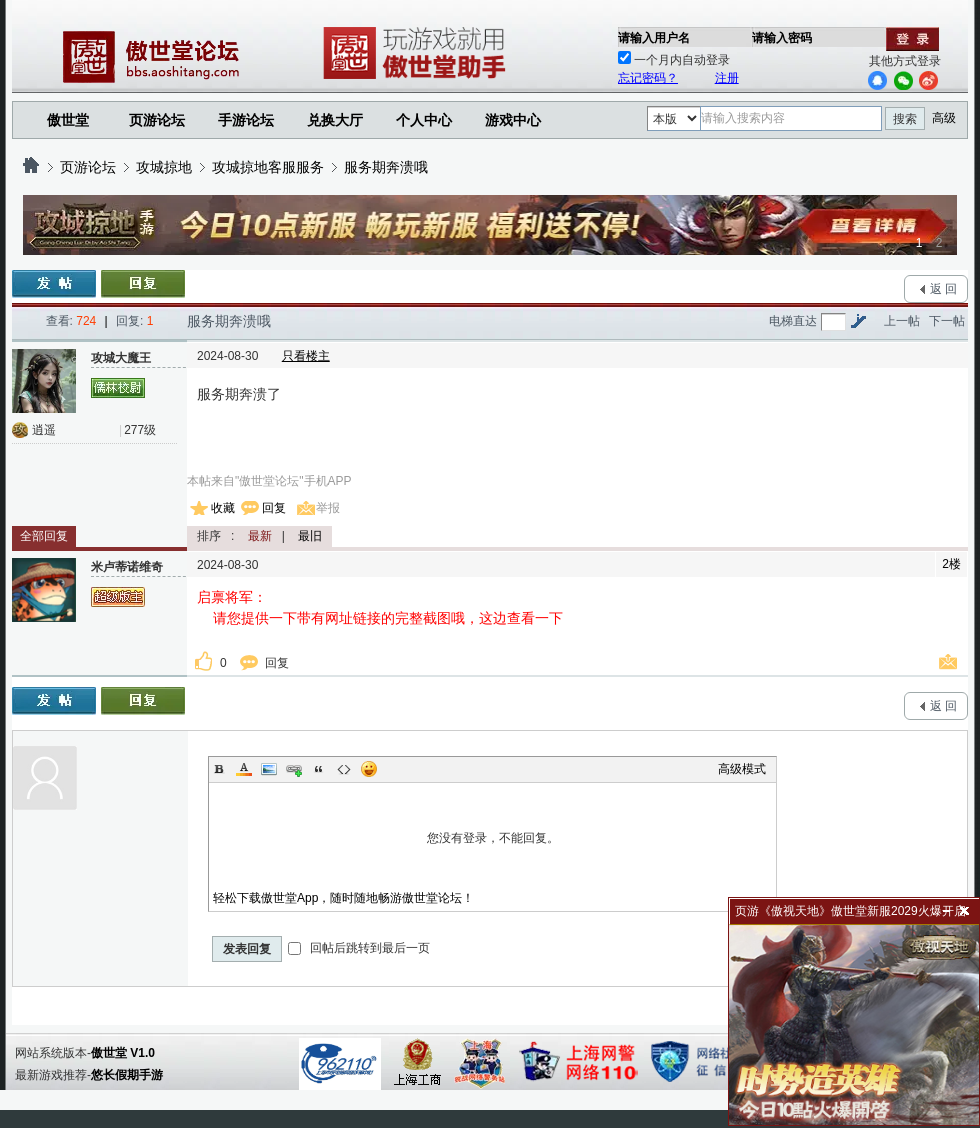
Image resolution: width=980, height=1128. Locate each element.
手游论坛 (246, 120)
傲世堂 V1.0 (123, 1053)
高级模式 (742, 769)
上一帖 (902, 321)
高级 (944, 118)
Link (294, 769)
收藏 (223, 508)
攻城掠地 (164, 167)
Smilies (369, 769)
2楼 (951, 564)
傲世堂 (68, 120)
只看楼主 (306, 356)
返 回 (943, 289)
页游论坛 (157, 120)
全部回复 (44, 536)
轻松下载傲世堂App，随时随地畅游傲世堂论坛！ (343, 898)
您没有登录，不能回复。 (492, 838)
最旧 (310, 536)
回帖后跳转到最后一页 (358, 948)
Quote (319, 769)
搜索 (905, 119)
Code (344, 769)
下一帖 (947, 321)
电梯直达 (793, 321)
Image (269, 769)
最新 (260, 536)
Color (244, 769)
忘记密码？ (648, 78)
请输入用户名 (654, 38)
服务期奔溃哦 (386, 167)
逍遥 (44, 430)
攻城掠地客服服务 (268, 167)
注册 (727, 78)
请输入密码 (782, 38)
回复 (274, 508)
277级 (140, 430)
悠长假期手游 (127, 1075)
